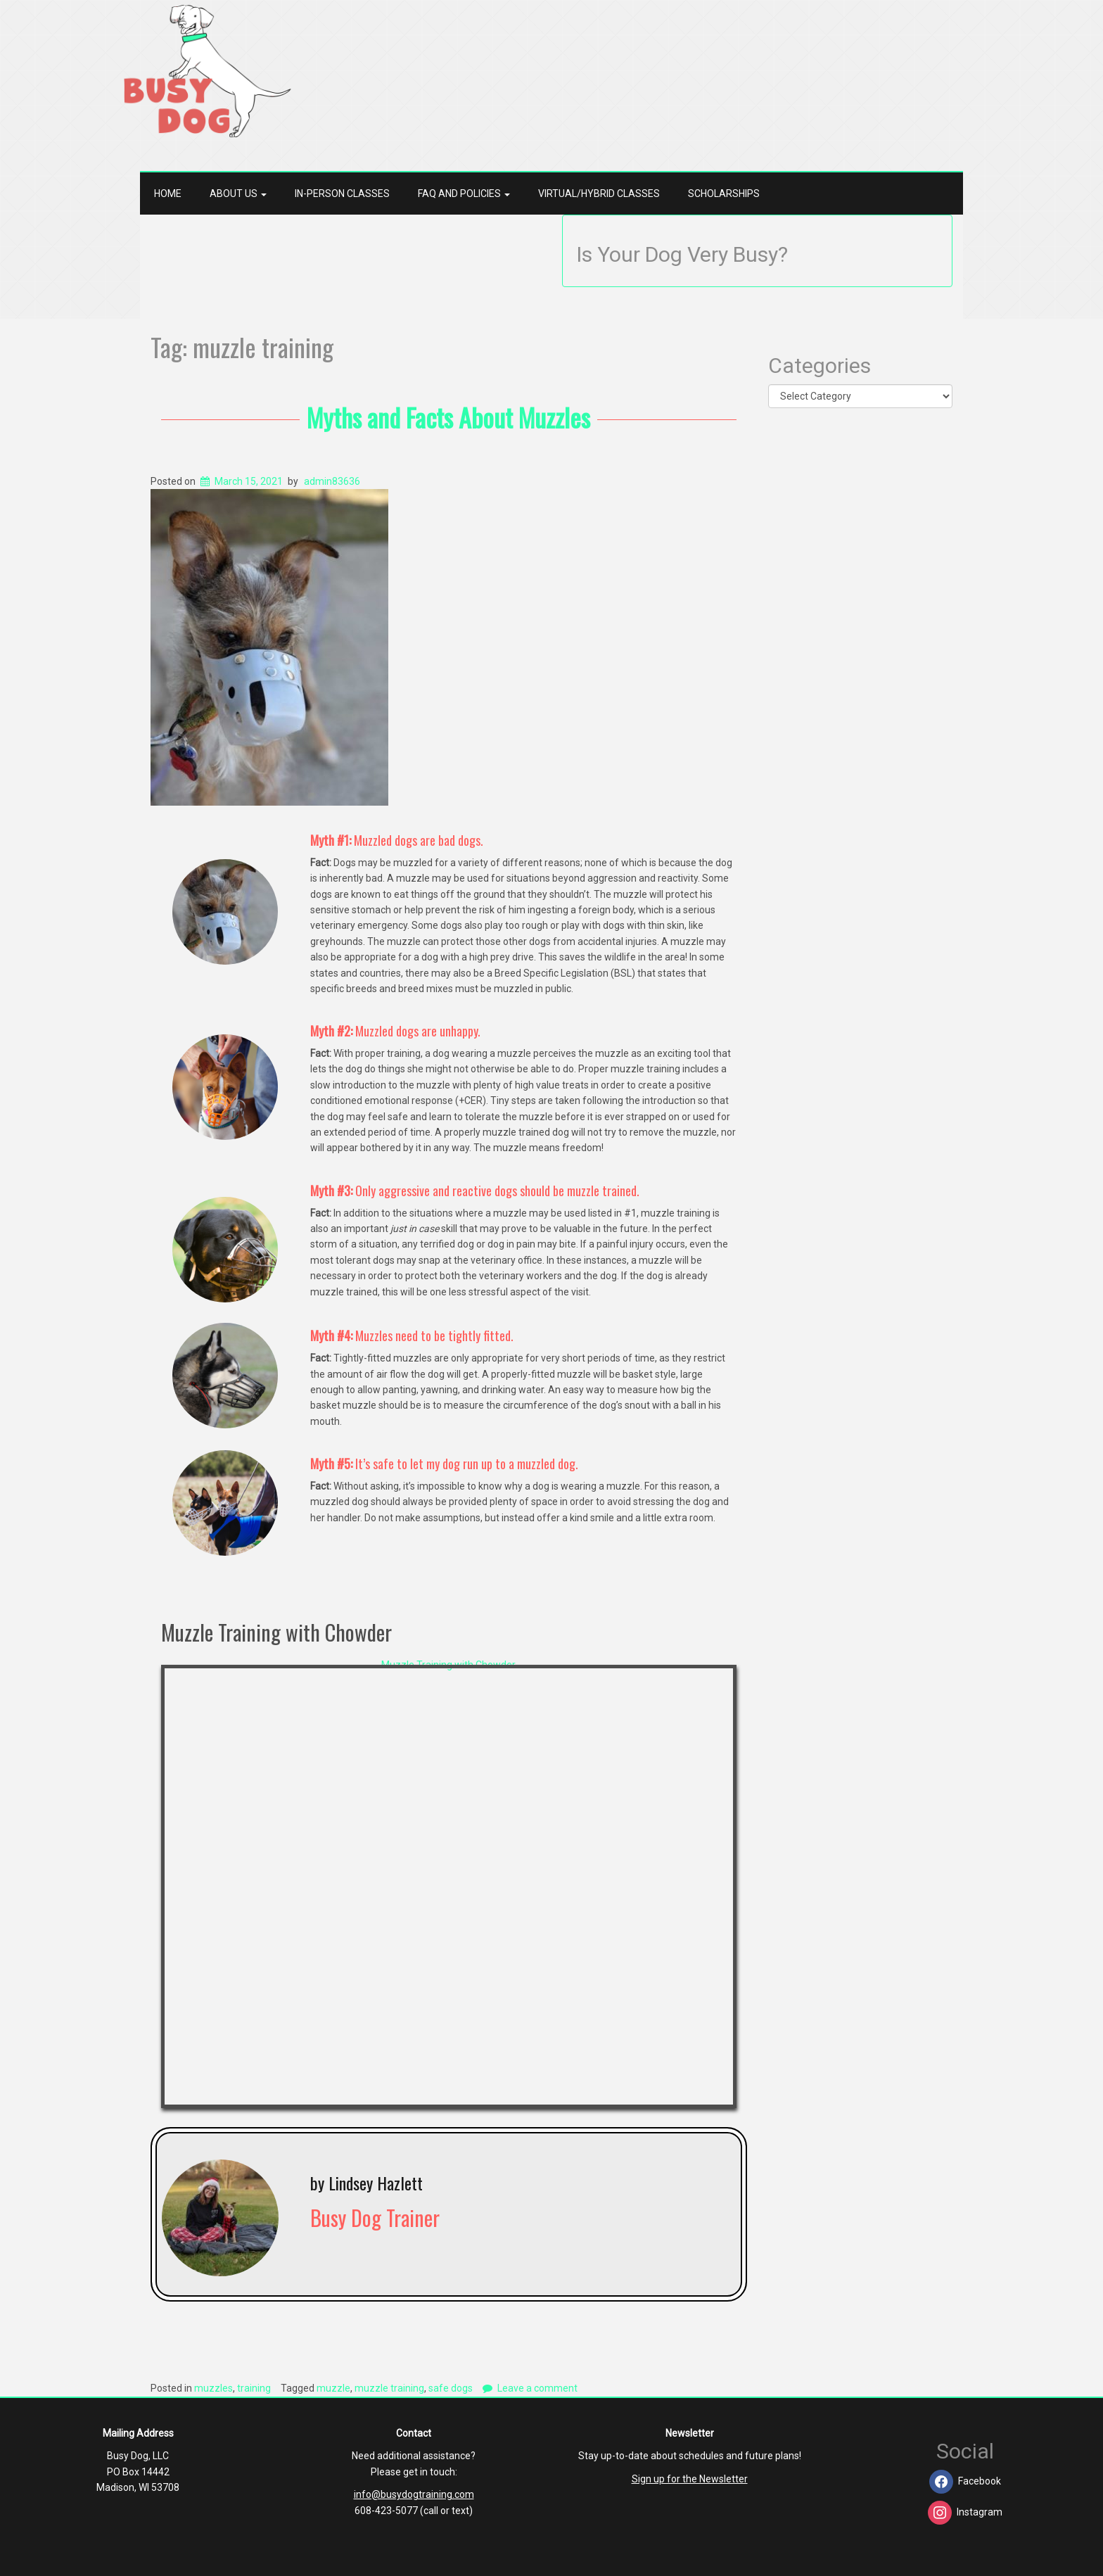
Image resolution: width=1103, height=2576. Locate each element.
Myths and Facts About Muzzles (448, 417)
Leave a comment (537, 2388)
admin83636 (332, 481)
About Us (238, 193)
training (254, 2388)
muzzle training (389, 2388)
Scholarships (724, 193)
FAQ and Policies (464, 193)
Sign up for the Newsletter (690, 2479)
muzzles (213, 2388)
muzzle (333, 2388)
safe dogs (450, 2388)
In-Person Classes (342, 193)
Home (167, 193)
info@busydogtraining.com (414, 2494)
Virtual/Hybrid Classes (599, 193)
